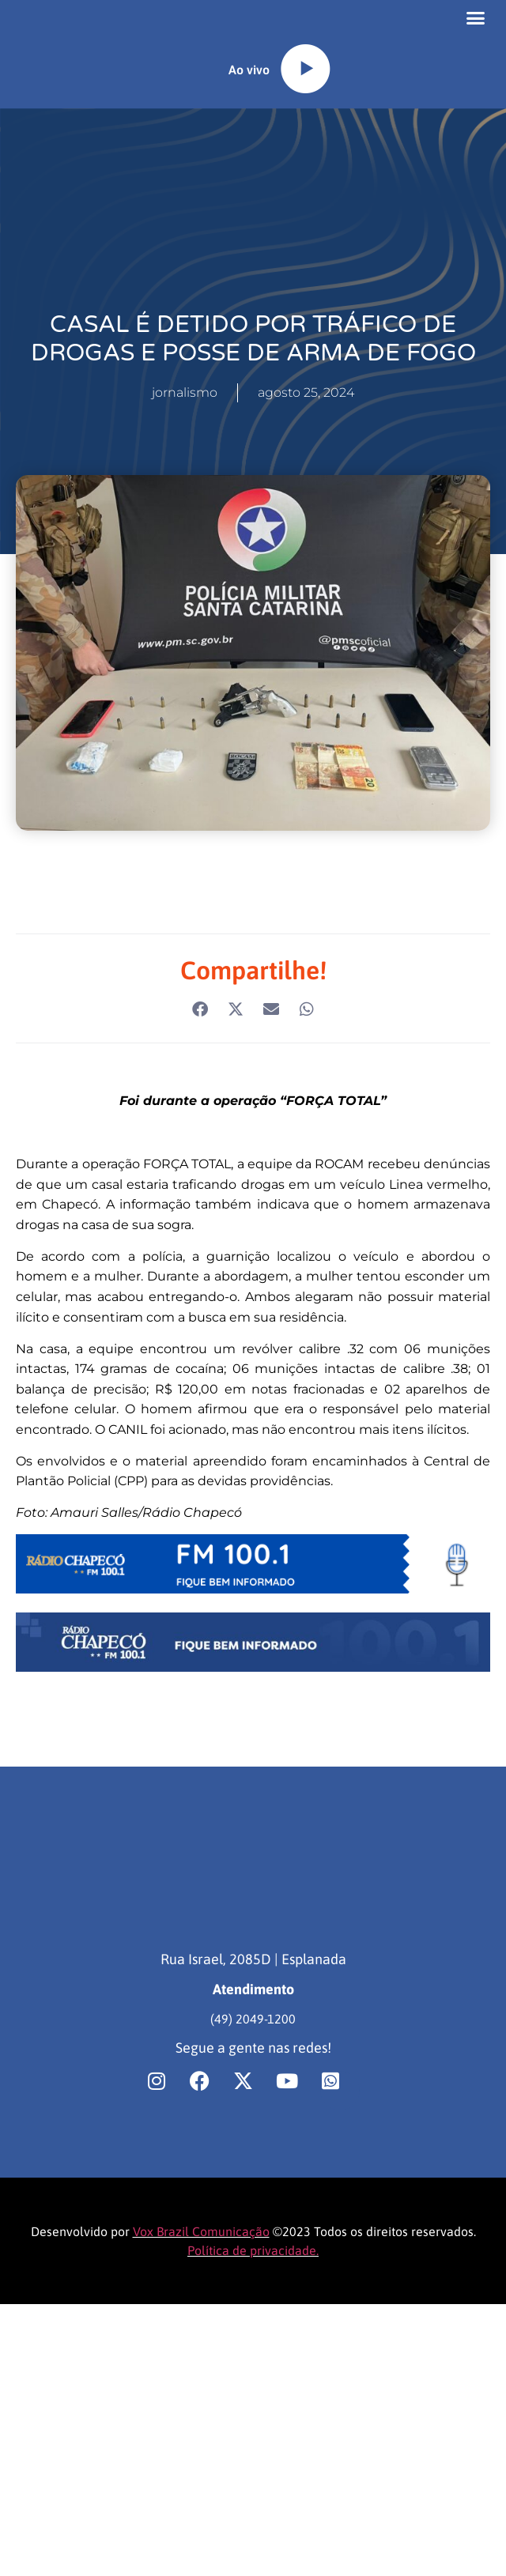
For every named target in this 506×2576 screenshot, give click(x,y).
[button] (476, 36)
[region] (206, 2451)
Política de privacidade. (253, 2285)
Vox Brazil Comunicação (201, 2266)
